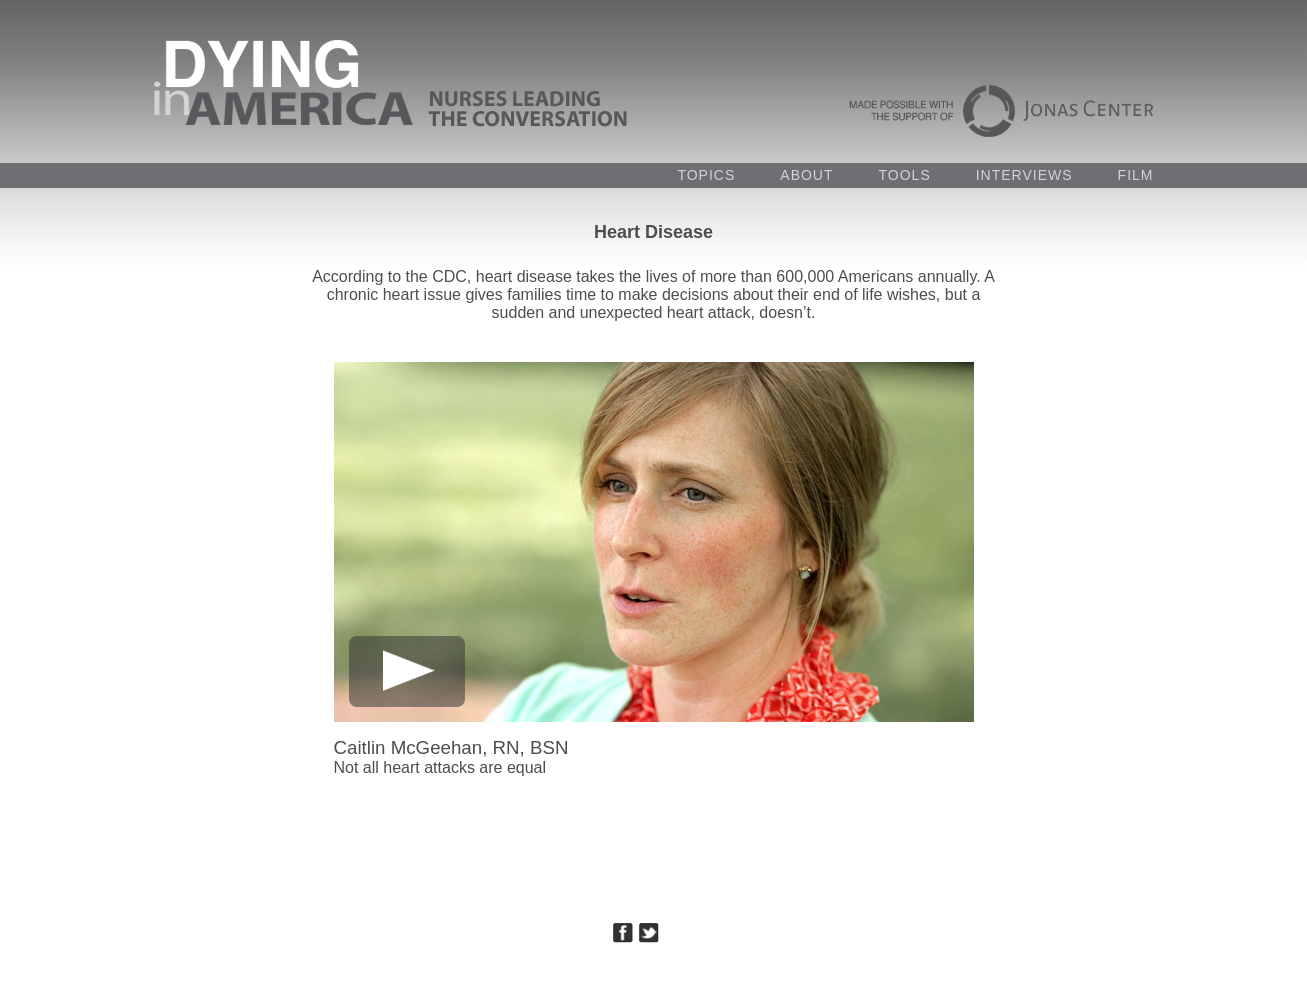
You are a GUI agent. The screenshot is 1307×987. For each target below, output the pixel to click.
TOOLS (905, 175)
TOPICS (706, 175)
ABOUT (806, 175)
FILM (1136, 175)
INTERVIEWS (1024, 175)
